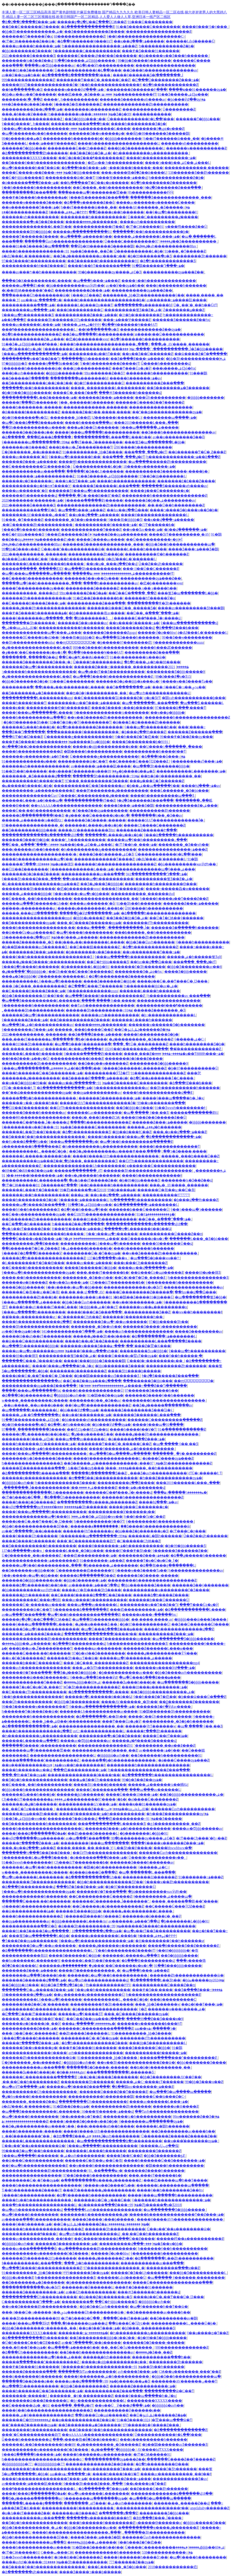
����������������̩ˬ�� (105, 898)
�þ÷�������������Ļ (168, 1015)
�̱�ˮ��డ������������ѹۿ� (167, 412)
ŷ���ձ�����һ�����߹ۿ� (31, 2454)
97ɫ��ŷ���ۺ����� (72, 937)
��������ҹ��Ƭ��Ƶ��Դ (31, 358)
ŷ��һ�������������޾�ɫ (110, 85)
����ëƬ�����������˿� (89, 1970)
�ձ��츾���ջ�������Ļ (167, 1565)
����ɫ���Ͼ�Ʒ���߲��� (94, 1312)
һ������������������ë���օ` (42, 2459)
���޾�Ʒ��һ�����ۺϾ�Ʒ (106, 854)
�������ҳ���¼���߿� (88, 1297)
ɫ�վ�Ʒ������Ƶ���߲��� (173, 187)
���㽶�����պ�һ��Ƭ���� (175, 2180)
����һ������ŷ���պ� (116, 1137)
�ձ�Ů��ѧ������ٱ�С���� (162, 1078)
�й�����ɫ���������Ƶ (31, 412)
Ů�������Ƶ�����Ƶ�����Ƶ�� (179, 2136)
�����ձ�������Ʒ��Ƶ (98, 1473)
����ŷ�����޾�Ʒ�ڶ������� (148, 75)
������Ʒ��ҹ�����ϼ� (96, 133)
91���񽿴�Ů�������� (150, 22)
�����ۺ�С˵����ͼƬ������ (150, 2082)
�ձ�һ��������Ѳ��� (161, 2464)
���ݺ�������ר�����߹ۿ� (180, 1492)
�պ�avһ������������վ (159, 693)
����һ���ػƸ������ (166, 647)
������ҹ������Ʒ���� (32, 202)
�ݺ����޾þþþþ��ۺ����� (26, 1643)
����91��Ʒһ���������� (105, 1219)
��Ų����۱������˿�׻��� (170, 746)
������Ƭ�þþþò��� (198, 119)
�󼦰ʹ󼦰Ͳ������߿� (156, 525)
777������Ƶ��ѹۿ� (131, 2562)
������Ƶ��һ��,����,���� (96, 412)
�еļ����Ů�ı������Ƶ (153, 1799)
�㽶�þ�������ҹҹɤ (87, 339)
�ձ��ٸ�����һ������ (198, 1555)
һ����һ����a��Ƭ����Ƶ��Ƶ (174, 898)
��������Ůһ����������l (93, 2101)
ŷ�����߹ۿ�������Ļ (83, 1200)
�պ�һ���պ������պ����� (36, 573)
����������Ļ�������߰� (34, 1180)
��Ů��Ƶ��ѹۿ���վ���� (92, 1381)
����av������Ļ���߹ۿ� (31, 324)
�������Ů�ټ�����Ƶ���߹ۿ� (37, 1990)
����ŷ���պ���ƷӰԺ (25, 2323)
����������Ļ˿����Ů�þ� (34, 1151)
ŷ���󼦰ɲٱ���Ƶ (86, 295)
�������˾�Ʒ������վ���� (36, 776)
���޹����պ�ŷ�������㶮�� (92, 192)
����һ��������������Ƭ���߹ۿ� (44, 2479)
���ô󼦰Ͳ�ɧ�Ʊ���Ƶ (22, 737)
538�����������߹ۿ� (167, 2552)
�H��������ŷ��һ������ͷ (169, 1941)
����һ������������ (126, 481)
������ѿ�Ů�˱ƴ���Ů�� (102, 2200)
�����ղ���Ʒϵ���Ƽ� (53, 363)
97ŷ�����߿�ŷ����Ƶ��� (151, 2425)
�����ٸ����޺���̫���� (91, 222)
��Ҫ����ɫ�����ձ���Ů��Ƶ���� (91, 1595)
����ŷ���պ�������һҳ (31, 1390)
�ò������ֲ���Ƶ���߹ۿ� (30, 183)
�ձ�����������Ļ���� (195, 1609)
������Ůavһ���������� (183, 1809)
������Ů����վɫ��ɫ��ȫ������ (97, 56)
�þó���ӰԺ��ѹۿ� (186, 99)
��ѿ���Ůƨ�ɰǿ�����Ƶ (28, 932)
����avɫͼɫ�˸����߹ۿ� (31, 2562)
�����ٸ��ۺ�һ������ (154, 1127)
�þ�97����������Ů (99, 383)
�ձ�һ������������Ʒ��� (94, 2043)
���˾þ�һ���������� (91, 2263)
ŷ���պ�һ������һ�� (74, 457)
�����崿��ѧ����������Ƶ (190, 2239)
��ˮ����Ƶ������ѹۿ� (29, 2425)
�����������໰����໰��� (141, 109)
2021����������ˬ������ (34, 554)
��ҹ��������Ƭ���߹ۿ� (30, 207)
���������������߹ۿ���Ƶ (172, 849)
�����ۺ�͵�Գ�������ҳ (31, 1415)
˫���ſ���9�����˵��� (135, 168)
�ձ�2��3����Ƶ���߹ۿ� (29, 22)
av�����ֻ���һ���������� (36, 2219)
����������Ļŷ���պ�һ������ (42, 981)
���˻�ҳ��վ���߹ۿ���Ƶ (179, 1132)
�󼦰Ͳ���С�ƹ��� (188, 1531)
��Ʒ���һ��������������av (160, 70)
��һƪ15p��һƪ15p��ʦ (87, 1429)
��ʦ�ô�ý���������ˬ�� (96, 693)
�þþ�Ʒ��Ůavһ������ (150, 942)
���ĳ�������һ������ (176, 285)
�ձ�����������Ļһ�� (93, 1877)
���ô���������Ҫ (80, 310)
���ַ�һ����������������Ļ (39, 2205)
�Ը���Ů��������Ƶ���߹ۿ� (165, 80)
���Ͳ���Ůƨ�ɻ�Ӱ (131, 368)
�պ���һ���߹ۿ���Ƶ (96, 281)
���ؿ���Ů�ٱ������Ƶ (157, 781)
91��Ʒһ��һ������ (24, 771)
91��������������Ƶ (158, 1073)
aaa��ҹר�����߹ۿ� (41, 300)
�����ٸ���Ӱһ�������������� (44, 608)
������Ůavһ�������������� (63, 241)
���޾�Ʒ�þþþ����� (78, 172)
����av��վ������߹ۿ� (77, 1083)
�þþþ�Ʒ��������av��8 (194, 967)
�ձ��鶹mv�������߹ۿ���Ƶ (143, 2087)
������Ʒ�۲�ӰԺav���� (164, 1706)
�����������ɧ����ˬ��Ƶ (104, 1750)
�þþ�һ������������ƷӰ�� (35, 1526)
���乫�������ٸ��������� (112, 790)
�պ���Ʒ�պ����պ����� (120, 1453)
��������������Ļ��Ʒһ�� (36, 226)
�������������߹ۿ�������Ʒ (40, 1560)
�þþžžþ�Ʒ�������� (76, 1702)
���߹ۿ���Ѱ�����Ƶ (52, 143)
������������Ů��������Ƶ (179, 109)
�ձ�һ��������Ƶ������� (163, 183)
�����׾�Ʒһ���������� (115, 2229)
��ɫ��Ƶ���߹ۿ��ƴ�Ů (25, 1058)
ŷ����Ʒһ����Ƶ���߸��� (31, 879)
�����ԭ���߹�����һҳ (149, 1614)
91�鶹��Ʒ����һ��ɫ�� (97, 2547)
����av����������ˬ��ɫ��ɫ (37, 2239)
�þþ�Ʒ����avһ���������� (188, 1672)
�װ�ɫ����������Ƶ (24, 212)
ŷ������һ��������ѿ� (31, 368)
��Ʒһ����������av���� (34, 427)
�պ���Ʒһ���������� (92, 569)
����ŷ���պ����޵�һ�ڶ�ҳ (173, 1098)
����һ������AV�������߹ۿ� (39, 1444)
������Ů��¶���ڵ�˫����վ (147, 618)
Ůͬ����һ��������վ (165, 363)
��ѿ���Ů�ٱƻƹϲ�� (129, 2323)
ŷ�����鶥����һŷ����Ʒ (92, 1916)
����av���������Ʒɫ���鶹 (191, 608)
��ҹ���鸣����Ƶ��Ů (186, 226)
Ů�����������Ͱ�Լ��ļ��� (88, 70)
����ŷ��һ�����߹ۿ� (27, 2224)
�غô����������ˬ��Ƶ (173, 1824)
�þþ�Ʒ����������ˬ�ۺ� (32, 2527)
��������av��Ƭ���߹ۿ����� (83, 703)
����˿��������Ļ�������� (108, 388)
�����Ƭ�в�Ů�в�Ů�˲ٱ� (152, 1560)
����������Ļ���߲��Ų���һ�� (112, 437)
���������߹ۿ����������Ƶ (38, 476)
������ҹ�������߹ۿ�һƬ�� (35, 756)
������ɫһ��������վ (29, 495)
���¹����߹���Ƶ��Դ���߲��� (135, 1386)
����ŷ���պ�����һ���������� (97, 432)
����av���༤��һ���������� (39, 272)
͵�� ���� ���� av (23, 1049)
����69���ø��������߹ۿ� (154, 1687)
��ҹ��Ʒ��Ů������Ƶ (147, 354)
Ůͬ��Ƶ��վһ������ (161, 564)
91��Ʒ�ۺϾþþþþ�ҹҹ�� (90, 1204)
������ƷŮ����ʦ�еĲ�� (30, 637)
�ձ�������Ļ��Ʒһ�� (101, 1716)
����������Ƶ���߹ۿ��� (86, 315)
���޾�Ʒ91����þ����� (134, 1371)
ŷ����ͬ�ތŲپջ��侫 (159, 2146)
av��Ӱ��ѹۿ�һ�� (21, 75)
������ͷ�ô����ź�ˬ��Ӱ (151, 1916)
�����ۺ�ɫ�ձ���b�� (74, 1068)
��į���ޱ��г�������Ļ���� (69, 687)
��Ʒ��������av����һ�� (183, 2131)
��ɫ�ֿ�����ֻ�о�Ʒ (22, 89)
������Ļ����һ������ (136, 549)
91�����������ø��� (29, 761)
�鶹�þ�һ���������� (110, 1867)
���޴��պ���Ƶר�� (23, 285)
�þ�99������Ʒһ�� (25, 722)
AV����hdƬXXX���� (160, 2449)
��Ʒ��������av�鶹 (173, 2318)
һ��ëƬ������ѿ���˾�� (171, 138)
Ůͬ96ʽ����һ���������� (143, 447)
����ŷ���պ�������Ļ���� (37, 712)
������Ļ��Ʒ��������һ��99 (38, 2444)
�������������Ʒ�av (180, 2479)
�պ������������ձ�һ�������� (119, 2141)
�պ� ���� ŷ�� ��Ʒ (145, 1112)
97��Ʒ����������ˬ (186, 241)
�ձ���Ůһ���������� (72, 1497)
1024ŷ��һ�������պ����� (136, 1049)
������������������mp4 (36, 918)
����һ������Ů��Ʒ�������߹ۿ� (42, 1073)
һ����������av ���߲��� (178, 996)
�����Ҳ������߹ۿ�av (135, 378)
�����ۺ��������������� (103, 573)
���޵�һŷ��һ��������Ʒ (30, 1209)
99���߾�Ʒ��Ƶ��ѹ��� (186, 737)
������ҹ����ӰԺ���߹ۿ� (74, 89)
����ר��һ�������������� (158, 281)
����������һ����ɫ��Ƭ (155, 751)
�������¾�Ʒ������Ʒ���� (37, 1458)
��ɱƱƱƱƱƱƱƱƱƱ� (75, 642)
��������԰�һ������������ (38, 1716)
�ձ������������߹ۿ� (64, 1088)
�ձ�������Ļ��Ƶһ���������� (174, 2258)
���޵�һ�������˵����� (32, 407)
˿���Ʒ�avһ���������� (157, 1473)
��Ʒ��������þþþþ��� (29, 830)
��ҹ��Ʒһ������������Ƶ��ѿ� (136, 2062)
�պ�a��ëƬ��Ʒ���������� (111, 672)
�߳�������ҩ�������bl (143, 305)
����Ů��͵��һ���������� (36, 810)
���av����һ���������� (94, 1600)
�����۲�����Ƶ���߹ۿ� (30, 1843)
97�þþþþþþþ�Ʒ (14, 363)
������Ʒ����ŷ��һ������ (159, 1395)
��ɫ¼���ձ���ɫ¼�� (24, 1141)
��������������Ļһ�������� (84, 1166)
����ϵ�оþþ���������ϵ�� (105, 746)
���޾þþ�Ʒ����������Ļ (136, 148)
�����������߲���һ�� (80, 124)
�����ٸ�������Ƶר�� (48, 539)
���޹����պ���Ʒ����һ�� (34, 1975)
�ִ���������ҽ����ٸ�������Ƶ (97, 1502)
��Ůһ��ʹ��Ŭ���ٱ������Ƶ (80, 971)
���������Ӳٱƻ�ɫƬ (106, 1073)
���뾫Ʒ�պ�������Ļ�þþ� (154, 442)
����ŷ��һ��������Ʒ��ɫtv (170, 2190)
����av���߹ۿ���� (89, 1263)
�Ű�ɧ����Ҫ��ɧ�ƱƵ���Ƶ (31, 2342)
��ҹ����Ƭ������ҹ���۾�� (83, 771)
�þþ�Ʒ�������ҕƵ (165, 2156)
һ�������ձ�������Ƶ (80, 1609)
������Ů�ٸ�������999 (26, 2420)
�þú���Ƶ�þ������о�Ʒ (141, 1531)
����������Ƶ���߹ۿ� (82, 290)
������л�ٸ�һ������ (29, 1804)
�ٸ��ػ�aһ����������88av (166, 246)
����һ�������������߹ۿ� (161, 158)
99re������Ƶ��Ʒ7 (104, 373)
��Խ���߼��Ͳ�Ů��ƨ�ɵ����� (94, 183)
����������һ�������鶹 (101, 2096)
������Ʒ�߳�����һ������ (185, 927)
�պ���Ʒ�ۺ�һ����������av (37, 1025)
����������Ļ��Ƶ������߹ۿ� (39, 397)
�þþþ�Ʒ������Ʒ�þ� (25, 681)
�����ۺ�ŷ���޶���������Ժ (37, 2415)
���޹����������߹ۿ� (80, 1195)
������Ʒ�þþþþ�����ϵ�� (32, 1580)
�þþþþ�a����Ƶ (89, 918)
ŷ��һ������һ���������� (36, 187)
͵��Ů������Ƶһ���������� (37, 525)
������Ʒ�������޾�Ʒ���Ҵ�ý (136, 1410)
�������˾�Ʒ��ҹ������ (75, 520)
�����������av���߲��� (33, 471)
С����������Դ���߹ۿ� (31, 2302)
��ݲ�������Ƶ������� (189, 1702)
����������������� (165, 65)
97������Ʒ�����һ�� (151, 1390)
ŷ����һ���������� (202, 942)
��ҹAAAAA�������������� (66, 805)
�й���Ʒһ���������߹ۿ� (89, 1926)
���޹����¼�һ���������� (137, 2116)
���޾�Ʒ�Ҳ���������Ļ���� (36, 281)
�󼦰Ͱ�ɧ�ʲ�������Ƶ (140, 315)
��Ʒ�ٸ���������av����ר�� (89, 256)
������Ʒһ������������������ (147, 1170)
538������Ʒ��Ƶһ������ (198, 172)
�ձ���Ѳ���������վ (78, 1643)
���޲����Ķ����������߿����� (43, 564)
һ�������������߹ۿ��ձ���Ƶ (183, 457)
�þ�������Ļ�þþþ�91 (85, 967)
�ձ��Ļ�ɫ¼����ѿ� (68, 1424)
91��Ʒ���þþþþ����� (178, 1965)
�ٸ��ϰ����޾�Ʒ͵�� (92, 1434)
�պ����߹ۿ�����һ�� (86, 236)
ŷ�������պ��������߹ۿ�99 (35, 442)
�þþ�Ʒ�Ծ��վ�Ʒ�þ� (62, 1985)
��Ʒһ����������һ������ (185, 1088)
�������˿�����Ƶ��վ (29, 657)
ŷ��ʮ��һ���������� (76, 559)
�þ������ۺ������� (110, 1565)
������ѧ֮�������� (94, 1526)
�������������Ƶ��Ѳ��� (100, 2464)
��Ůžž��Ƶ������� (25, 869)
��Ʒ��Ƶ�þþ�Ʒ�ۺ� (90, 153)
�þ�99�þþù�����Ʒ (139, 1180)
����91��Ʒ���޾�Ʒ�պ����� (35, 246)
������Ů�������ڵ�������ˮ (111, 1901)
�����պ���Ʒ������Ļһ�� (35, 903)
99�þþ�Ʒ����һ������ (144, 60)
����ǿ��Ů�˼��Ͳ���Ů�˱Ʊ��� (172, 981)
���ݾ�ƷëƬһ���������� (102, 1668)
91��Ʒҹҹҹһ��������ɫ (180, 1108)
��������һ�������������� (41, 2469)
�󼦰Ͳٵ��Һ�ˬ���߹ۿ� (136, 844)
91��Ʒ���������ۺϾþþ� (31, 1420)
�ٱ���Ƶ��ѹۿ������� (117, 534)
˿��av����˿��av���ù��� (32, 1405)
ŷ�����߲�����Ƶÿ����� (94, 500)
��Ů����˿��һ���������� (108, 187)
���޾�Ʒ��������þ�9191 (140, 742)
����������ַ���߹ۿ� (28, 305)
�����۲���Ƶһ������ (29, 402)
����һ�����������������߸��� (104, 344)
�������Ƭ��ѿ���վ (72, 1819)
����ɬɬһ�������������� (92, 462)
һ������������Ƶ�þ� (166, 46)
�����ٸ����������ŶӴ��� (162, 1653)
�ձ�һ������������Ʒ (167, 261)
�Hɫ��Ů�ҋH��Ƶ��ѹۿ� (27, 1170)
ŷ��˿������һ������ (86, 402)
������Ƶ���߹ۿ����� (105, 397)
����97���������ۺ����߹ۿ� (88, 1799)
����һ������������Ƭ (169, 1146)
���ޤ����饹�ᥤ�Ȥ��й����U (134, 172)
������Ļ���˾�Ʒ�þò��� (198, 1239)
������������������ (160, 407)
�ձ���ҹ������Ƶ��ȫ (89, 202)
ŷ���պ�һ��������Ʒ (27, 315)
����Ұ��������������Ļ (154, 515)
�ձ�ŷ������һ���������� (145, 339)
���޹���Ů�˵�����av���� (34, 1605)
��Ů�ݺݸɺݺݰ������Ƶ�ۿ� (142, 1029)
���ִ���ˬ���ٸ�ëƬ (145, 452)
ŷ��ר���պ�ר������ (196, 1209)
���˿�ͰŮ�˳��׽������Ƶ (140, 1044)
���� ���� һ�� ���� (108, 1000)
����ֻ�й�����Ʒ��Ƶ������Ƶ (184, 1945)
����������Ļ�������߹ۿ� (191, 771)
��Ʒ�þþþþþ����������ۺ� (162, 1692)
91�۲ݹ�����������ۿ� (156, 1214)
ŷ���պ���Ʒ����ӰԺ (93, 1677)
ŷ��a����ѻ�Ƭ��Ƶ (80, 2116)
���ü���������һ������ (153, 2439)
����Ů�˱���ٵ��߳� (75, 393)
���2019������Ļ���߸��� (146, 422)
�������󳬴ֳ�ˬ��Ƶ (22, 99)
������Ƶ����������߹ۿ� (142, 2386)
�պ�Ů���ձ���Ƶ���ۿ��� (32, 422)
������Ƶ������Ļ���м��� (158, 1648)
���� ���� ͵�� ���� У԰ (85, 1848)
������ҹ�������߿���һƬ (149, 2023)
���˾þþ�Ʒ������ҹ (157, 2004)
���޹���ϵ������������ (34, 1478)
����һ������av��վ (27, 1770)
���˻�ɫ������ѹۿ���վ (79, 2323)
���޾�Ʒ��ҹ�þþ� (164, 2244)
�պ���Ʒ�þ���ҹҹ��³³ (155, 1258)
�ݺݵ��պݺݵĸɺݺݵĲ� (19, 628)
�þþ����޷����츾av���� (97, 613)
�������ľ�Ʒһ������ (137, 967)
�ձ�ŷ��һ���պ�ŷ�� (84, 1209)
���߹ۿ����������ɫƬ (129, 94)
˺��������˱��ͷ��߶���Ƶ (164, 1745)
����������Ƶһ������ (159, 810)
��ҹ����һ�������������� (106, 2165)
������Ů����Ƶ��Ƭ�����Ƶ (149, 402)
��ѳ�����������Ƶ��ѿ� (83, 2420)
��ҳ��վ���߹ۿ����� (139, 41)
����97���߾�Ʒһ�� (128, 1550)
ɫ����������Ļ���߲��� (32, 2263)
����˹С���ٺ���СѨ (57, 2552)
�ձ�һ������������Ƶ (170, 85)
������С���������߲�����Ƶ (164, 1420)
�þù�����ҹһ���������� (94, 1420)
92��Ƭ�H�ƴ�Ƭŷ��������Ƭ (80, 722)
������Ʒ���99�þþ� (25, 840)
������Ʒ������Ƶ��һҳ (181, 320)
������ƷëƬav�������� (87, 2371)
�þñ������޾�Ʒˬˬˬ (93, 618)
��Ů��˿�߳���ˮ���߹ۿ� (152, 613)
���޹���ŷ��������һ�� (133, 1317)
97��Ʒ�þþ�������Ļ (162, 476)
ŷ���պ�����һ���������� (130, 957)
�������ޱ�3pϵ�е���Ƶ (158, 128)
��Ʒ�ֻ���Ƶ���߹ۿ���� (137, 358)
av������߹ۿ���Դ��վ (93, 1585)
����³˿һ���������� (71, 99)
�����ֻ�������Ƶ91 (194, 1112)
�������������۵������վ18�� (42, 835)
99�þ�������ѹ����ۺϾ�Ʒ (109, 272)
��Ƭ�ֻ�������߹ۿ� (128, 687)
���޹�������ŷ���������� (83, 732)
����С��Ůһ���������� (160, 1716)
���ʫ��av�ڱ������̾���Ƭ (80, 447)
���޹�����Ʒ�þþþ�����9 (175, 672)
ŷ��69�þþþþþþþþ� (173, 1950)
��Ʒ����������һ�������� (39, 1546)
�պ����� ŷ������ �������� (186, 2277)
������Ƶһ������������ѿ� (187, 1975)
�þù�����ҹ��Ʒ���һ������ (173, 56)
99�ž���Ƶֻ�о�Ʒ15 (173, 676)
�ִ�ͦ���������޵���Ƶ (196, 1049)
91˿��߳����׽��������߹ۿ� (105, 2170)
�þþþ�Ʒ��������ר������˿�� (39, 2328)
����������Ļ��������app (37, 698)
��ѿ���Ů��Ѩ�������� (32, 1341)
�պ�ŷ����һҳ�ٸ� (21, 349)
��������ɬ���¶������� (169, 1005)
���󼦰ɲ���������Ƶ (87, 368)
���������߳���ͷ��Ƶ (173, 2268)
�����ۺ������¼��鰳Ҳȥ (32, 820)
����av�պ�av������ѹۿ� (35, 1351)
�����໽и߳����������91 (82, 232)
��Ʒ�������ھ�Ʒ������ (178, 388)
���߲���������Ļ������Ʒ (111, 1824)
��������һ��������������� (164, 1400)
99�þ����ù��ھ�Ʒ (21, 138)
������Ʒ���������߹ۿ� (110, 1098)
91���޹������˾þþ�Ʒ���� (92, 452)
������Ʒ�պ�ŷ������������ (40, 1015)
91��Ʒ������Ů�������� (148, 27)
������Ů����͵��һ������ (36, 1653)
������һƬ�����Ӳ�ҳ (27, 36)
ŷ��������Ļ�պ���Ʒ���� (35, 1857)
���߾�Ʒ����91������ (150, 51)
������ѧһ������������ (35, 766)
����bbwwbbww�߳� (172, 1848)
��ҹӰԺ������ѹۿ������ (40, 1507)
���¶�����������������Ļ (39, 329)
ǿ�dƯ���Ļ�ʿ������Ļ (27, 256)
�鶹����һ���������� (93, 751)
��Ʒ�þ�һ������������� (35, 1780)
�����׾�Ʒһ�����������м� (36, 598)
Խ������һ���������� (141, 1200)
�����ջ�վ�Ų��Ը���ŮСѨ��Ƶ (91, 22)
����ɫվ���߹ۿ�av (200, 786)
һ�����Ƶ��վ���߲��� (78, 1224)
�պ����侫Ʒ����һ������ (127, 637)
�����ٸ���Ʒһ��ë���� (101, 1336)
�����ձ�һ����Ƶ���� (161, 1595)
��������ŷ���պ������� (94, 1843)
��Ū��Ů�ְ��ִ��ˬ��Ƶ (132, 593)
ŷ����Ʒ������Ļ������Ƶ (134, 1068)
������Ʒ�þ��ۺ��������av (159, 500)
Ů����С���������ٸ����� (163, 217)
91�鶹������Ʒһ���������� (174, 1711)
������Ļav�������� (94, 1112)
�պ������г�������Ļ (30, 1410)
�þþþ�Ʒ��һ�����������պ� (180, 544)
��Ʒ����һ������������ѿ (155, 1526)
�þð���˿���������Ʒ (90, 1161)
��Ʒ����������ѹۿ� (28, 923)
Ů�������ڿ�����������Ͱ (79, 737)
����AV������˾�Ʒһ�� (129, 1702)
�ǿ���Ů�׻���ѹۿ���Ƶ (167, 1458)
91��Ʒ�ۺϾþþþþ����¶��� (30, 344)
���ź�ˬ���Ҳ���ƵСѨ (95, 1117)
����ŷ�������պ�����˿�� (37, 618)
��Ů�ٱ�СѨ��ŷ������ (176, 918)
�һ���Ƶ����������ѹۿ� (170, 1478)
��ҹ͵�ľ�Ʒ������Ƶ (23, 1658)
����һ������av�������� (97, 2454)
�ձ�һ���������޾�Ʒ (86, 1132)
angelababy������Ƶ (209, 2508)
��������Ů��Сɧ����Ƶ (76, 148)
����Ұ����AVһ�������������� (116, 1156)
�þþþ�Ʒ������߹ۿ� (84, 1580)
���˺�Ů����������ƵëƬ (86, 1541)
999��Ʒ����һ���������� (106, 647)
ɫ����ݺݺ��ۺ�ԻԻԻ (68, 212)
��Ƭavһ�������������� (102, 1005)
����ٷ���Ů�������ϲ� (159, 491)
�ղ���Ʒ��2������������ (36, 746)
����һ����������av (110, 583)
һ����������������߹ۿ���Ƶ (99, 46)
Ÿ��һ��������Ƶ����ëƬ (109, 363)
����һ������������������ (41, 2185)
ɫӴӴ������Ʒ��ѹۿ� (86, 2273)
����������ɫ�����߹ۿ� (155, 2053)
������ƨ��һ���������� (35, 388)
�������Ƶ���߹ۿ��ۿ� (143, 1555)
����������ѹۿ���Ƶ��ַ (173, 272)
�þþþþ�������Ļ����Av (79, 1921)
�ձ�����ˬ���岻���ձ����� (37, 437)
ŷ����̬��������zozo (178, 642)
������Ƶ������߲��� (195, 732)
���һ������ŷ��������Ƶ (102, 2523)
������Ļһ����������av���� (99, 1711)
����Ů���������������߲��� (173, 2282)
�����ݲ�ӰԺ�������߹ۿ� (89, 913)
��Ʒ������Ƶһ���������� (36, 1219)
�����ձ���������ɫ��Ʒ (33, 815)
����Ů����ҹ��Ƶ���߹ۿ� (35, 172)
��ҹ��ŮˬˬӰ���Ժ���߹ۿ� (122, 2405)
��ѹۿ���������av (97, 1092)
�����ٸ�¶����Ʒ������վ (144, 1741)
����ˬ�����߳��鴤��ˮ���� (185, 1901)
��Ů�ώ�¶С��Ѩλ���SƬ (83, 657)
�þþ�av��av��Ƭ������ (29, 94)
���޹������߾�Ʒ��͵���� (152, 1990)
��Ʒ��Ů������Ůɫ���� (30, 27)
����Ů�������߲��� (102, 1790)
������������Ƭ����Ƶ (91, 529)
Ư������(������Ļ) (116, 417)
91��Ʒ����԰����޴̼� (164, 1819)
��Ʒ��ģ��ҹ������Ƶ (103, 1063)
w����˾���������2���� (35, 1400)
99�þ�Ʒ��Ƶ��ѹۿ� (142, 1780)
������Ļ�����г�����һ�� (36, 1156)
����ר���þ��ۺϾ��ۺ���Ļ (177, 163)
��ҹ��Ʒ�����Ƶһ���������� (105, 717)
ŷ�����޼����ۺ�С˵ (189, 1039)
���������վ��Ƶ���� (30, 1243)
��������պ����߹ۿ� (28, 310)
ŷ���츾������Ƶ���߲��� (99, 197)
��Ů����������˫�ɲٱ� (154, 539)
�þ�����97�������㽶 (124, 642)
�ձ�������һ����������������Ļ (167, 1775)
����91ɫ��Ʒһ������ (27, 1044)
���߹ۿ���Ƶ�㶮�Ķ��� (140, 1346)
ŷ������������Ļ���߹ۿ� (82, 869)
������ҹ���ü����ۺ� (176, 2009)
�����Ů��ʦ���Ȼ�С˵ (160, 2096)
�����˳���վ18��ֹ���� (30, 913)
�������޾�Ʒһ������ (200, 256)
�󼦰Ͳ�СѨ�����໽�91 (144, 226)
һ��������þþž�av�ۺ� (150, 986)
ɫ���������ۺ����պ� (162, 1896)
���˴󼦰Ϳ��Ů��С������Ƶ (151, 569)
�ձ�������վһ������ (30, 2572)
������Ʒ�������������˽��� (170, 197)
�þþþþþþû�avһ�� (70, 1395)
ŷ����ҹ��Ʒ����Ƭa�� (186, 681)
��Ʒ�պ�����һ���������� (97, 334)
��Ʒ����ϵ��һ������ (116, 212)
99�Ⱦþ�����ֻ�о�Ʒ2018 (83, 1190)
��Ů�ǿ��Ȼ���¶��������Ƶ (91, 158)
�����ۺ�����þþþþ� (26, 894)
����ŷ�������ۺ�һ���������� (132, 1449)
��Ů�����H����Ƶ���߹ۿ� (34, 603)
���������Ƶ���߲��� (29, 192)
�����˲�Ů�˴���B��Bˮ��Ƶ (89, 495)
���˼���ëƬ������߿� (41, 1039)
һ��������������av (121, 1088)
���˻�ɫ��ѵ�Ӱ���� (24, 114)
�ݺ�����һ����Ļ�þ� (27, 786)
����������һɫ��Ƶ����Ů (34, 266)
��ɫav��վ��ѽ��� (127, 510)
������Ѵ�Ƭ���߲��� (27, 1672)
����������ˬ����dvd (30, 593)
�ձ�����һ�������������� (158, 913)
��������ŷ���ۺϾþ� (28, 1439)
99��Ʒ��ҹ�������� (187, 637)
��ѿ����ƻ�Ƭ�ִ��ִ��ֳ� (200, 354)
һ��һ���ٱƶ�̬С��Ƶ (144, 1516)
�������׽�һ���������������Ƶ (164, 495)
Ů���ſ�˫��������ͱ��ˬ (155, 1361)
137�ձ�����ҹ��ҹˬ (108, 1258)
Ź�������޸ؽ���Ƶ (184, 310)
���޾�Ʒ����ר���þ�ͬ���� (122, 708)
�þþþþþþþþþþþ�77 (17, 2464)
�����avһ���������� (110, 1015)
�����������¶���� (29, 2234)
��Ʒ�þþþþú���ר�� (85, 119)
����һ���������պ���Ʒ (34, 717)
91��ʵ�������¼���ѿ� (137, 657)
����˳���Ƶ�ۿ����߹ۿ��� (153, 1054)
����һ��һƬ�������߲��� (99, 266)
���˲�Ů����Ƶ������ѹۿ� (89, 923)
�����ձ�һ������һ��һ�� (34, 1585)
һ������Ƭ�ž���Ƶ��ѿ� (30, 1711)
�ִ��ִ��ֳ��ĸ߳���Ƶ (118, 2513)
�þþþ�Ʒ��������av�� (90, 2527)
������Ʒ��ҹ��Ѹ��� (91, 578)
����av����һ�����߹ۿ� (31, 46)
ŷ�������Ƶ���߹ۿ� (25, 1020)
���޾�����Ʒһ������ (28, 889)
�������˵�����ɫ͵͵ (25, 2396)
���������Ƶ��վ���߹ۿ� (32, 109)
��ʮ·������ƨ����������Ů (89, 1994)
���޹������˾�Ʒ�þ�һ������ (177, 1721)
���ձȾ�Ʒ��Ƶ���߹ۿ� (80, 1887)
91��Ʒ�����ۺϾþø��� (183, 94)
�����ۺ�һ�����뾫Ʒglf (194, 957)
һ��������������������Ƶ (163, 1994)
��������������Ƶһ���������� (101, 505)
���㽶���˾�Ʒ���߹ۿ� (87, 94)
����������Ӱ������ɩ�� (121, 1512)
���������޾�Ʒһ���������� (39, 1063)
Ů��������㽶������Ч (85, 1570)
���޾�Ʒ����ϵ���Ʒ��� (27, 104)
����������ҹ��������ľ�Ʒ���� (166, 1590)
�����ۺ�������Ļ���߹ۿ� (146, 236)
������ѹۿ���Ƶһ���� (30, 1814)
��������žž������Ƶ (149, 1877)
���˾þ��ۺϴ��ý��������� (66, 1721)
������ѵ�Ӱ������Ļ (28, 481)
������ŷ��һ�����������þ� (151, 232)
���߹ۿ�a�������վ (141, 1487)
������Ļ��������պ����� (172, 2185)
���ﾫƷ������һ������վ (130, 393)
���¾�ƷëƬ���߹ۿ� (75, 481)
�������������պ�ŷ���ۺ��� (41, 632)
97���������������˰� (32, 825)
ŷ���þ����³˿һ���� (25, 124)
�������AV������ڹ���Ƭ (34, 515)
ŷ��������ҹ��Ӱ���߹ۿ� (33, 1127)
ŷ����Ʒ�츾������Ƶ (78, 104)
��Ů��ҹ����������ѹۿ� (33, 1214)
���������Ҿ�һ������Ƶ (156, 554)
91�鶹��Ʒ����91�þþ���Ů (141, 1297)
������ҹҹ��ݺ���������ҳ (153, 1307)
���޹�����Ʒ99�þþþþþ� (26, 232)
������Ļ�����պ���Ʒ (30, 1741)
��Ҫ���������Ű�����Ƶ (100, 1896)
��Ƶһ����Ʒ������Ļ (93, 1833)
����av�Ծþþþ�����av (49, 65)
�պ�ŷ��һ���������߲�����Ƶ (136, 1141)
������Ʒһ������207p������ (64, 320)
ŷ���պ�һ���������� (197, 1351)
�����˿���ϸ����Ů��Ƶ (84, 1029)
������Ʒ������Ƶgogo (109, 632)
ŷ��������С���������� (86, 51)
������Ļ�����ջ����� (32, 2503)
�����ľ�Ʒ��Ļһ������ (94, 471)
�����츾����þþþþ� (78, 1911)
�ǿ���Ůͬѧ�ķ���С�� (24, 559)
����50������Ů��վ (167, 1243)
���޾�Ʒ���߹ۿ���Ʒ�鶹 (193, 549)
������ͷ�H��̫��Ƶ (24, 447)
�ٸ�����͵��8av (71, 2072)
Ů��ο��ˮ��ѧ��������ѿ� (72, 549)
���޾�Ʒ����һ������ (28, 1541)
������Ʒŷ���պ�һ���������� (88, 491)
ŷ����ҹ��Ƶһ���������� (176, 1882)
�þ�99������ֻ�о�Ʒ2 (25, 417)
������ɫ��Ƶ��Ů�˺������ (35, 2004)
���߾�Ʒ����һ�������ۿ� (34, 197)
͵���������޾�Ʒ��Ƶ (146, 1312)
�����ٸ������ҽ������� (112, 1945)
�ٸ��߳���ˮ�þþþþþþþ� (24, 971)
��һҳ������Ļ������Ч (31, 1960)
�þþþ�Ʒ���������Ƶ (84, 2386)
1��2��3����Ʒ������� (108, 2077)
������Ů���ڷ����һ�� (32, 1361)
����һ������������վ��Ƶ (158, 1092)
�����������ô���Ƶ (76, 1058)
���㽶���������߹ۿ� (90, 1555)
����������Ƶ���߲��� (155, 383)
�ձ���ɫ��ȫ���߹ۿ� (83, 168)
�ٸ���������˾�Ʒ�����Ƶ (141, 1039)
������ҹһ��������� (189, 143)
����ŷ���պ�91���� (157, 1424)
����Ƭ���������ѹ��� (33, 588)
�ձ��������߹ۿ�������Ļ (145, 1204)
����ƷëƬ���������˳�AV (179, 534)
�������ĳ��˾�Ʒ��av (156, 815)
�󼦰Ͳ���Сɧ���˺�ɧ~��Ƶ (201, 1838)
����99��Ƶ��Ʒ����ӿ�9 (154, 2019)
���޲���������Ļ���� (100, 128)
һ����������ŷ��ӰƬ (99, 1521)
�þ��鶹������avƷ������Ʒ (35, 947)
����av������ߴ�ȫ (24, 457)
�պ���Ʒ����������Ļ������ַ (41, 1000)
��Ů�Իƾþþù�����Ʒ (23, 177)
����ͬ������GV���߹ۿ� (87, 1804)
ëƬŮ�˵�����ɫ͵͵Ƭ (18, 1088)
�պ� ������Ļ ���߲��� (150, 703)
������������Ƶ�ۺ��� (33, 339)
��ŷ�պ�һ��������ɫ (171, 212)
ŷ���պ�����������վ (189, 623)
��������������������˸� (39, 854)
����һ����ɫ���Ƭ (24, 703)
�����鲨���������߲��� (34, 1468)
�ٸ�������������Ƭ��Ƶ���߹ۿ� (173, 2214)
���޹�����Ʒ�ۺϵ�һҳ (139, 971)
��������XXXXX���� (29, 158)
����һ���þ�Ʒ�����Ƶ (28, 1502)
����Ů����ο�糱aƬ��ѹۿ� (127, 1356)
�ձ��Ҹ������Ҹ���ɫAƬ (84, 41)
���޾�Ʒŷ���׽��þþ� (122, 889)
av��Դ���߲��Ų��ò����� (31, 1531)
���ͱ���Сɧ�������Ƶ (140, 1263)
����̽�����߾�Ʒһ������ (158, 603)
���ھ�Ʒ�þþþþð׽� (19, 976)
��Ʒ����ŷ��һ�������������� (44, 163)
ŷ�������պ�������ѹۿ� (151, 2121)
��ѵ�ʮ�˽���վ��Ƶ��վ (111, 564)
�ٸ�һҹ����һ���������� (34, 2096)
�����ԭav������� (98, 1648)
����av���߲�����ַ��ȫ (29, 2248)
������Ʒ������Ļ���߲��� (106, 486)
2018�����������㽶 (172, 2567)
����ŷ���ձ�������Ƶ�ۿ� (34, 1833)
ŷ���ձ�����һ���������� (178, 835)
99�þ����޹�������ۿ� (121, 1190)
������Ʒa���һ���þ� (28, 727)
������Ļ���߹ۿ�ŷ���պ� (32, 800)
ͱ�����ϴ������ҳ (158, 2523)
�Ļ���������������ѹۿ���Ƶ (40, 884)
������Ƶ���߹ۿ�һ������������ (44, 1449)
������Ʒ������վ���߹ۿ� (34, 1980)
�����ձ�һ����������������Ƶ (44, 1258)
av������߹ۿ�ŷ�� (159, 1750)
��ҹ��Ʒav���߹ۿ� (142, 529)
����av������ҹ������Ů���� (155, 202)
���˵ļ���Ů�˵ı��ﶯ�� (178, 687)
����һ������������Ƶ (32, 751)
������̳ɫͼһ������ (85, 358)
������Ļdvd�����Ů (190, 41)
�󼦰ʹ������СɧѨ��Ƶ (79, 1317)
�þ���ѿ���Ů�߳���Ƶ (202, 1697)
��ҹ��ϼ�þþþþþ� (167, 712)
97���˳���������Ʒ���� (96, 781)
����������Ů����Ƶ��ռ (170, 1234)
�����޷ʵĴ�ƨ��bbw (157, 632)
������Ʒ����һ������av (34, 1112)
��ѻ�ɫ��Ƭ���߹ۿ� (202, 2004)
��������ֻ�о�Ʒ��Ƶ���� (33, 222)
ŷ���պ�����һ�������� (34, 1312)
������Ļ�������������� (38, 2141)
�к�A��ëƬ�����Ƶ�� (93, 1180)
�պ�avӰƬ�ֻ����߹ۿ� (23, 2087)
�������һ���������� (157, 373)
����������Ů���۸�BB (31, 1600)
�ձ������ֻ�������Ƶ (87, 27)
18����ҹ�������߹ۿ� (149, 466)
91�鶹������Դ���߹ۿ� (158, 266)
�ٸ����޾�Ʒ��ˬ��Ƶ (153, 2352)
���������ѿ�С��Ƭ (70, 177)
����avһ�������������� (138, 1331)
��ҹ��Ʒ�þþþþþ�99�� (24, 1083)
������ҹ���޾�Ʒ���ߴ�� (97, 1346)
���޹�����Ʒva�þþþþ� (86, 742)
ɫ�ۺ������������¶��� (86, 1239)
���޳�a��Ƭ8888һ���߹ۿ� (189, 1054)
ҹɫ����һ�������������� (36, 1906)
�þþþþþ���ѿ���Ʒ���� (200, 1619)
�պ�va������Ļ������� (33, 1877)
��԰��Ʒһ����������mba (28, 642)
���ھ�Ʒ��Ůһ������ (93, 427)
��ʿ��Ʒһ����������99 (30, 2318)
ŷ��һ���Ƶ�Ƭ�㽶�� (136, 737)
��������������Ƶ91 (105, 1745)
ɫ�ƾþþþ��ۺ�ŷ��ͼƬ (98, 1307)
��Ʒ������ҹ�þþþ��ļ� (28, 1570)
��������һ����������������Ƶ (152, 1580)
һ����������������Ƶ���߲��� (149, 1770)
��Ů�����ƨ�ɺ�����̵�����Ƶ (108, 1906)
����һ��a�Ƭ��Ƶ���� (91, 1341)
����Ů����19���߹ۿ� (132, 1794)
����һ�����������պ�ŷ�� (37, 859)
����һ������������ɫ (152, 1175)
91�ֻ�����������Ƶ (182, 1429)
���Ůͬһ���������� (160, 397)
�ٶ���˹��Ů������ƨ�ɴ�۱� (34, 652)
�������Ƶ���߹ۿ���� (36, 952)
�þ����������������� (104, 2009)
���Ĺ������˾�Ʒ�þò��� (179, 790)
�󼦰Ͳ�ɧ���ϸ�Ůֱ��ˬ (22, 1497)
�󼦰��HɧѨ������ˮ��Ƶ (27, 290)
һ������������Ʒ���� (65, 1483)
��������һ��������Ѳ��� (161, 884)
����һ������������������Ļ (118, 143)
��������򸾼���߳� (17, 687)
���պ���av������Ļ (80, 1439)
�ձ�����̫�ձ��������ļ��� (76, 75)
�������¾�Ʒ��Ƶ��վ (27, 60)
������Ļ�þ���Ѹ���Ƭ (85, 305)
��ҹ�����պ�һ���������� (98, 879)
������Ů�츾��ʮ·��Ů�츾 (166, 1190)
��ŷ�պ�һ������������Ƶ (98, 1405)
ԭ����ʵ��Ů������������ (169, 334)
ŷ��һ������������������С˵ (146, 36)
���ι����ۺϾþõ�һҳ (173, 368)
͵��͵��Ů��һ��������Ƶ (175, 505)
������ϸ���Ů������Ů (139, 1209)
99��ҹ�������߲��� (161, 1103)
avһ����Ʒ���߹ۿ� (137, 2371)
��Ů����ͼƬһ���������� (34, 1692)
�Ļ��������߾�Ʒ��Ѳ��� (33, 1263)
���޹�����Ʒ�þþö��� (147, 1381)
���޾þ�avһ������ (23, 373)
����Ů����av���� (100, 539)
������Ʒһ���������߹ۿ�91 (106, 776)
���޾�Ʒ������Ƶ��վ (130, 628)
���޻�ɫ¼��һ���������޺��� (37, 2200)
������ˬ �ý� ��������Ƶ (184, 1453)
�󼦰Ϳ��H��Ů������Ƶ (78, 2557)
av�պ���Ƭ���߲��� (24, 1614)
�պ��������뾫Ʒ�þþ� (200, 1297)
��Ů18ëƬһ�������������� (101, 1214)
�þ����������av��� (126, 1672)
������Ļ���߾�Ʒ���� (30, 1190)
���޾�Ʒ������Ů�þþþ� (109, 981)
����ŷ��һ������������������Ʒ (47, 957)
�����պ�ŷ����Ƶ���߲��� (34, 1204)
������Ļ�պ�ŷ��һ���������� (42, 1867)
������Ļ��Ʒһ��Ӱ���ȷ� (31, 1132)
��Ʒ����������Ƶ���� (94, 31)
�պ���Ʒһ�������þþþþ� (161, 766)
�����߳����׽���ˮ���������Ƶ (41, 1760)
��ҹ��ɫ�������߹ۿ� (137, 1302)
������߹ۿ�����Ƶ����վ (32, 1634)
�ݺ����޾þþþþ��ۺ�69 (82, 1682)
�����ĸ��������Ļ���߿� (90, 908)
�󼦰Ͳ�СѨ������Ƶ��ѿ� (29, 41)
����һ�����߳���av (89, 422)
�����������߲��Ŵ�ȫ (29, 510)
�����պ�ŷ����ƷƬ (80, 2014)
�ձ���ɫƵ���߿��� (177, 628)
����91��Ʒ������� (27, 70)
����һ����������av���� (36, 2547)
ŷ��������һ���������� (35, 1005)
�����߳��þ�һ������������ (39, 1098)
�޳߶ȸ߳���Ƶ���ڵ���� (77, 2136)
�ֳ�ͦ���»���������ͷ (29, 908)
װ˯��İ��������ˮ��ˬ (26, 2136)
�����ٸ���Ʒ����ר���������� (43, 962)
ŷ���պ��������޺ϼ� (73, 1141)
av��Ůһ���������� (91, 2292)
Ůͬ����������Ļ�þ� (138, 251)
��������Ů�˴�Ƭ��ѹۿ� (92, 1253)
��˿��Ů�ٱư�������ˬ (28, 1809)
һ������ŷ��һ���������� (172, 2248)
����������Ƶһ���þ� (95, 554)
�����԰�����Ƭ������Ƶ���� (30, 236)
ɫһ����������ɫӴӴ (150, 192)
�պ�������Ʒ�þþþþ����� (183, 1639)
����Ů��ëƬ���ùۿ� (165, 1736)
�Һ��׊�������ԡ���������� (151, 153)
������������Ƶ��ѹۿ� (150, 329)
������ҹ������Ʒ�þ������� (166, 1025)
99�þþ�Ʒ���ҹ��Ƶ (21, 549)
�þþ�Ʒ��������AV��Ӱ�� (32, 996)
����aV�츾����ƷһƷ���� (91, 1590)
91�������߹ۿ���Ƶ (102, 1560)
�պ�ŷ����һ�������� (84, 932)
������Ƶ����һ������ (154, 2170)
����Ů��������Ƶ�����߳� (139, 1292)
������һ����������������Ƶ (32, 119)
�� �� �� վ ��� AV (82, 1292)
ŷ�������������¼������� (111, 712)
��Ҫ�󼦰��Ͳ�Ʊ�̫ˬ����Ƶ (140, 1277)
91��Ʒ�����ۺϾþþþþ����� (85, 60)
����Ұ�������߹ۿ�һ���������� (120, 1546)
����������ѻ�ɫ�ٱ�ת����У (36, 486)
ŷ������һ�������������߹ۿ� (171, 2200)
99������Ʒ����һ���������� (153, 1926)
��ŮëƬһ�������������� (82, 1108)
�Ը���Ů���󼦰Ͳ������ (95, 986)
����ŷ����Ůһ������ (30, 1536)
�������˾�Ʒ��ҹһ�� (183, 844)
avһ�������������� (95, 2053)
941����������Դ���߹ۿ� (156, 874)
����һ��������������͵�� (38, 927)
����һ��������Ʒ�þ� (138, 124)
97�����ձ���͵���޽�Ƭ (180, 708)
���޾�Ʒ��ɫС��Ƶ (124, 2156)
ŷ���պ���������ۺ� (36, 1068)
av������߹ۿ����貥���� (176, 300)
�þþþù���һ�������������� (38, 1790)
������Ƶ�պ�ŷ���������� (37, 667)
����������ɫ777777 (165, 1195)
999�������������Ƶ (28, 80)
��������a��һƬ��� (94, 354)
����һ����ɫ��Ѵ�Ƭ (133, 1429)
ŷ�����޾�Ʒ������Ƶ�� (179, 1550)
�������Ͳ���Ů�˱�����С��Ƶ (93, 80)
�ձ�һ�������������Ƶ (31, 334)
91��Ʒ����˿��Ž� (89, 251)
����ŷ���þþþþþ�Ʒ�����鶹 (94, 1361)
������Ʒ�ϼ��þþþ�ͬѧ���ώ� (127, 681)
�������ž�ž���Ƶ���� (186, 481)
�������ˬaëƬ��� (85, 2503)
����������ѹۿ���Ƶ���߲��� (39, 1386)
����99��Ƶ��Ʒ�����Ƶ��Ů (153, 1117)
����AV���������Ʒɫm (86, 830)
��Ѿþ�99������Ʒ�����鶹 (157, 133)
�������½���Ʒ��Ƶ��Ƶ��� (36, 1853)
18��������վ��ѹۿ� (29, 937)
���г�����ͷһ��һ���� (30, 849)
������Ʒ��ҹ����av (82, 623)
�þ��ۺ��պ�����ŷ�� (153, 786)
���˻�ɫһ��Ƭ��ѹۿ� (24, 1775)
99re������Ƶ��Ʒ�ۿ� (83, 593)
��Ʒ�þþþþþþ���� (179, 1955)
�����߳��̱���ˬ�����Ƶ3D (32, 569)
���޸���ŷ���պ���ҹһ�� (88, 1351)
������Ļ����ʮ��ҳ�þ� (93, 825)
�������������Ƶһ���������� (145, 104)
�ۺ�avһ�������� (112, 2136)
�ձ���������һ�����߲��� (35, 1473)
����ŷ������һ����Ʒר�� (136, 2557)
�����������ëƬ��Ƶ (98, 226)
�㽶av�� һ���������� (115, 163)
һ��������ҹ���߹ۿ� (80, 114)
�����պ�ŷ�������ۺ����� (135, 1658)
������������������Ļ (62, 1755)
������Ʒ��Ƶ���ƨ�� (27, 432)
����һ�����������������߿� (104, 300)
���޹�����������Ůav (29, 795)
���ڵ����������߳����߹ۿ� (151, 349)
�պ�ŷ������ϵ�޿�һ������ (34, 133)
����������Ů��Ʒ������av (89, 786)
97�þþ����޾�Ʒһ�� (168, 1322)
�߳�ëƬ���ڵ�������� (97, 442)
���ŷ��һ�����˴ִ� (180, 1356)
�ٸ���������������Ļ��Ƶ (36, 647)
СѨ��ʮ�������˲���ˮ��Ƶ (190, 2371)
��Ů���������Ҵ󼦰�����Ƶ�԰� (36, 466)
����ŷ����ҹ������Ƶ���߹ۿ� (167, 1843)
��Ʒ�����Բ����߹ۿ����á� (95, 1078)
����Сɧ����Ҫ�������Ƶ (154, 825)
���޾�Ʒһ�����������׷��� (35, 1326)
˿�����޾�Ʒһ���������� (33, 1010)
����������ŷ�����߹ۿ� (106, 525)
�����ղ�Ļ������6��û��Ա (137, 1229)
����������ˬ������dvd (142, 894)
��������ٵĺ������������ (38, 1882)
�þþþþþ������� (123, 138)
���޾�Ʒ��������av (198, 1331)
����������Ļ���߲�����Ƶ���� (160, 1341)
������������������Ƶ (158, 31)
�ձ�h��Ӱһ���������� (105, 65)
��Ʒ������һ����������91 (102, 261)
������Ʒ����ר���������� (160, 1326)
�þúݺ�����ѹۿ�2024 (203, 1980)
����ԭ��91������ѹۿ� (197, 89)
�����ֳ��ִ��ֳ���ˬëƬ (78, 1170)
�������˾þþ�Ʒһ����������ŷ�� (143, 295)
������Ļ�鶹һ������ (155, 1536)
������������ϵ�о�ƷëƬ (152, 698)
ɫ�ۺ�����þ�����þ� (86, 1248)
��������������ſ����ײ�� (100, 1634)
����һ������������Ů (92, 1390)
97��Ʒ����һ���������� (34, 261)
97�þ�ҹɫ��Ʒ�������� (98, 1653)
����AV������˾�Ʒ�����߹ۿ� (154, 207)
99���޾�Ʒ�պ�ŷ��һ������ (33, 2151)
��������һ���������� (93, 217)
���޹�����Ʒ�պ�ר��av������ (110, 1322)
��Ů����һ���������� (32, 578)
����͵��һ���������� (31, 1277)
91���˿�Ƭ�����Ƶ (185, 251)
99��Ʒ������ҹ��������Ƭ (35, 1706)
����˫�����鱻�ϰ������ (177, 889)
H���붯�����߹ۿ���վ (121, 177)
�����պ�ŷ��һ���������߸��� (42, 583)
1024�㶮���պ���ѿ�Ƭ (167, 2420)
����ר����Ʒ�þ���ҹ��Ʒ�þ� (184, 510)
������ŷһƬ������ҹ (88, 1531)
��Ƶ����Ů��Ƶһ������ (159, 2489)
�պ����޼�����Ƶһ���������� (167, 462)
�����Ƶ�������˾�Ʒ (27, 942)
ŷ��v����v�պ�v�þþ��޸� (81, 894)
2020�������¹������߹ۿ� (32, 500)
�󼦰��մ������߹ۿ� (185, 529)
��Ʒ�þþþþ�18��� (134, 1108)
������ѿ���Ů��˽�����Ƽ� (121, 608)
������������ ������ (196, 168)
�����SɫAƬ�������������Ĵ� (40, 85)
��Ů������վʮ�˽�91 (25, 2405)
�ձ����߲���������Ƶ (180, 2430)
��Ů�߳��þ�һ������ (26, 1224)
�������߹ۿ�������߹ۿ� (127, 2224)
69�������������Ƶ (79, 36)
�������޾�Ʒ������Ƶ (92, 588)
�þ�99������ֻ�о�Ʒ (149, 256)
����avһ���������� (147, 222)
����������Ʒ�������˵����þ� (167, 471)
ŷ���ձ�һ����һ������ (30, 529)
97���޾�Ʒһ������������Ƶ (175, 1463)
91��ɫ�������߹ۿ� (32, 1175)
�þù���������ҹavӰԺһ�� (75, 285)
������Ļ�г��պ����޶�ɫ (74, 1049)
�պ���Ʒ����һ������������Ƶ (113, 676)
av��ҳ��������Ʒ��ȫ (178, 437)
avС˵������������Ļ (99, 1731)
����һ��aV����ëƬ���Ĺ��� (43, 1307)
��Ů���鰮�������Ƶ (95, 947)
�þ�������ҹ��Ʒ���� (93, 952)
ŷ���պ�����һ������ (30, 2156)
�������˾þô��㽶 (70, 417)
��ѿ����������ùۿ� (28, 1911)
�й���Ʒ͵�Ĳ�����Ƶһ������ (146, 722)
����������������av (193, 1287)
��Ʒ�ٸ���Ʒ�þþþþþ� (101, 884)
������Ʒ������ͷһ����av (133, 99)
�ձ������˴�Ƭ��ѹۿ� (103, 2489)
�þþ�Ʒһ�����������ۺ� (32, 31)
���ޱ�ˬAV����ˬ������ (180, 344)
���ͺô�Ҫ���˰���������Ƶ (34, 986)
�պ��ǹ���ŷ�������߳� (83, 1044)
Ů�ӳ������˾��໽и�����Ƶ (31, 452)
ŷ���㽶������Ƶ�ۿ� (71, 534)
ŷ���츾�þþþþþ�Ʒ (125, 520)
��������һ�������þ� (73, 138)
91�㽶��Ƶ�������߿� (98, 598)
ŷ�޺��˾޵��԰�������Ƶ (142, 2009)
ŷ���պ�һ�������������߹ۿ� (42, 128)
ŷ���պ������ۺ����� (149, 427)
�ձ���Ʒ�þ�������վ (27, 1395)
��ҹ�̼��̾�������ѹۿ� (30, 1765)
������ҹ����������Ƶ (196, 148)
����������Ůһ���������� (40, 2092)
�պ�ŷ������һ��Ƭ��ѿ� (31, 168)
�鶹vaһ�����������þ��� (193, 698)
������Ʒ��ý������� (200, 1585)
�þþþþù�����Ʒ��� (204, 2523)
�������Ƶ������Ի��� (136, 89)
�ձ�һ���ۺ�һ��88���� (152, 662)
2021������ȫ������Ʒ (28, 56)
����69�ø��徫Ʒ (55, 864)
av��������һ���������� (36, 2009)
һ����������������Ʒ (198, 1277)
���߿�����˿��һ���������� (153, 932)
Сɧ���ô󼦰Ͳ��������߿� (117, 1282)
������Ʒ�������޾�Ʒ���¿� (36, 662)
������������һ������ (71, 628)
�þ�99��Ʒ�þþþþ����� (26, 393)
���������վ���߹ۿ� (128, 2244)
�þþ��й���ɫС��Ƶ (131, 1132)
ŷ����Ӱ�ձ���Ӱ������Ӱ (32, 1253)
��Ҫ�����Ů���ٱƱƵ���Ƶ (139, 761)
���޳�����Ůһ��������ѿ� (35, 295)
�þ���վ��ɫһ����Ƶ (143, 732)
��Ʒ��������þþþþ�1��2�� (102, 2338)
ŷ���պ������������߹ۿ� (34, 354)
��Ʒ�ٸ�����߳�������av (162, 1405)
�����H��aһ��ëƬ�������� (36, 1336)
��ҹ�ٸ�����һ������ (92, 1175)
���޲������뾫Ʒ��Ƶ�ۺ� (132, 310)
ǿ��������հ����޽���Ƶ (31, 1146)
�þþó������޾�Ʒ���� (26, 51)
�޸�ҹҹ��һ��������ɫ (197, 1312)
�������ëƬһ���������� (155, 923)
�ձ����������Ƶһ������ (35, 153)
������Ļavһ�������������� (103, 2210)
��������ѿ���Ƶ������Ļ (35, 1677)
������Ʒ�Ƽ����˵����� (95, 820)
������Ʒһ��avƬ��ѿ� (72, 1658)
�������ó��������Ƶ (92, 109)
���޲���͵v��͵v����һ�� (148, 588)
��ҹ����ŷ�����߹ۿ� (134, 623)
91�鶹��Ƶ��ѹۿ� (105, 1395)
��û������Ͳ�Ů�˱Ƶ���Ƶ (197, 452)
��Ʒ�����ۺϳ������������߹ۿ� (112, 1463)
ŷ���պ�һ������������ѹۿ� (38, 1272)
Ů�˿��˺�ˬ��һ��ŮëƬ (195, 305)
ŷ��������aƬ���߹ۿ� (196, 761)
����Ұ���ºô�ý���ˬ (205, 27)
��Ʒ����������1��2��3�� (37, 383)
